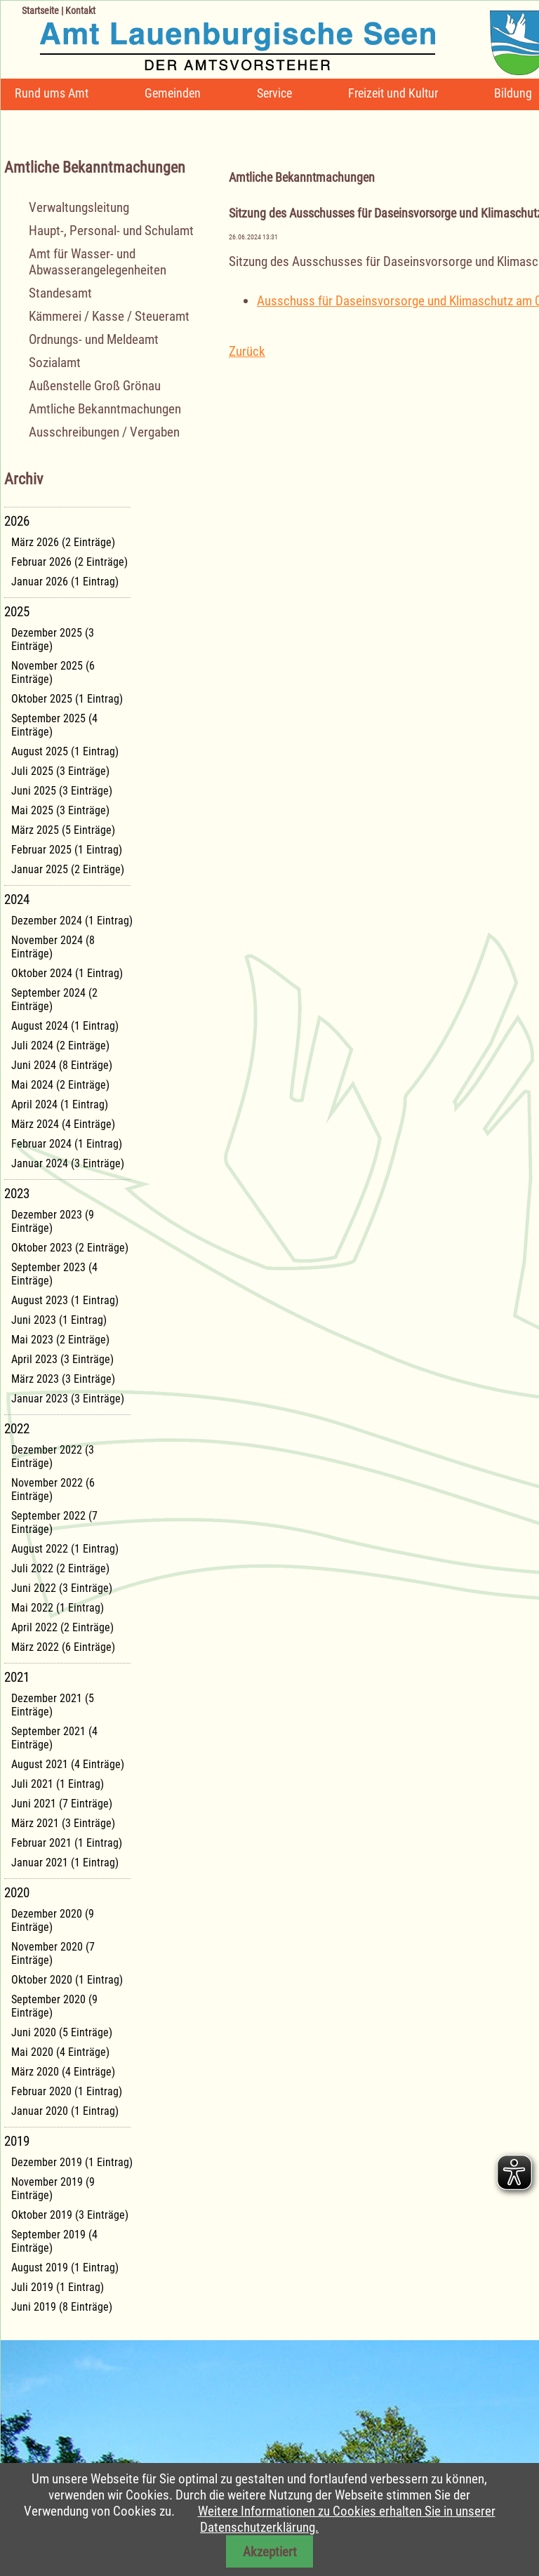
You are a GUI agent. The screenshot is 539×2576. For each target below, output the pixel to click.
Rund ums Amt (51, 93)
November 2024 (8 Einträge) (53, 947)
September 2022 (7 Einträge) (54, 1522)
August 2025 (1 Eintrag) (65, 751)
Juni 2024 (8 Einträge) (61, 1065)
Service (274, 93)
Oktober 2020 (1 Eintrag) (67, 1979)
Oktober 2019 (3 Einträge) (69, 2215)
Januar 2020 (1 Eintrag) (65, 2111)
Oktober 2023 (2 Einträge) (69, 1247)
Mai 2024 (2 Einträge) (60, 1084)
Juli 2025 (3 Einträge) (60, 771)
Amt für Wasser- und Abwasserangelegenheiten (97, 262)
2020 (16, 1893)
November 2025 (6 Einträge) (53, 672)
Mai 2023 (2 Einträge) (60, 1339)
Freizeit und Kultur (393, 93)
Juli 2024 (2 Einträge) (60, 1045)
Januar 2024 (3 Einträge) (67, 1163)
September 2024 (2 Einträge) (54, 999)
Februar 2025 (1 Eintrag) (66, 849)
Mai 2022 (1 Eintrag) (57, 1607)
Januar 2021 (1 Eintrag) (65, 1862)
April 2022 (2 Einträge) (62, 1627)
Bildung (513, 93)
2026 (16, 521)
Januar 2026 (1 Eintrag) (65, 581)
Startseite (40, 10)
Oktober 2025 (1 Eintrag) (67, 698)
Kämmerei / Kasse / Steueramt (109, 316)
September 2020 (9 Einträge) (54, 2006)
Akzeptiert (270, 2552)
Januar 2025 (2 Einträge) (67, 869)
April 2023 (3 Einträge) (62, 1359)
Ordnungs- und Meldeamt (94, 339)
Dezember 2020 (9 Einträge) (52, 1920)
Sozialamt (55, 362)
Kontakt (80, 10)
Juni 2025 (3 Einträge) (61, 790)
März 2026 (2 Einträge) (63, 542)
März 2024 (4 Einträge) (63, 1124)
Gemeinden (173, 93)
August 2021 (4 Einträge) (67, 1764)
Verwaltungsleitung (79, 207)
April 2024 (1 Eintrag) (59, 1104)
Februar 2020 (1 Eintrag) (66, 2091)
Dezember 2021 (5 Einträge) (52, 1705)
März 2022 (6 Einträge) (63, 1647)
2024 (16, 899)
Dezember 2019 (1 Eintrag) (72, 2162)
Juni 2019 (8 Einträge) (61, 2306)
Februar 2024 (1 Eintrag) (66, 1143)
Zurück (247, 351)
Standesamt (60, 293)
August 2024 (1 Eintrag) (65, 1026)
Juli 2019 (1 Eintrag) (57, 2287)
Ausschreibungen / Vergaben (104, 432)
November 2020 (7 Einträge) (53, 1953)
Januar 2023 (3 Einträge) (67, 1398)
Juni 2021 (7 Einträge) (61, 1803)
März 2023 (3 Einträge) (63, 1379)
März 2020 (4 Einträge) (63, 2071)
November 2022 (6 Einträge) (53, 1489)
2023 (16, 1194)
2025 (16, 612)
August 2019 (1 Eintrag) (65, 2267)
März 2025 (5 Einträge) (63, 830)
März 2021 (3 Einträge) (63, 1823)
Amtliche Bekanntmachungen (105, 409)
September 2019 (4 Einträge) (54, 2241)
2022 (16, 1429)
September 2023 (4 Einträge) (54, 1274)
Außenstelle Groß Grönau (95, 386)
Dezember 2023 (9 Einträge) (52, 1221)
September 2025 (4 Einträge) (54, 725)
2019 (16, 2141)
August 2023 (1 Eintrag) (65, 1300)
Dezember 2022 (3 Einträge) (52, 1456)
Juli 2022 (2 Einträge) (60, 1568)
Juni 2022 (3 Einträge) (61, 1588)
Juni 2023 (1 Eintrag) (59, 1320)
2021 (16, 1677)
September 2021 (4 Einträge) (54, 1738)
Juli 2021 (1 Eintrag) (57, 1784)
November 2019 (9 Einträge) (53, 2188)
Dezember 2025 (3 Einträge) (52, 639)
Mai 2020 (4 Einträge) (60, 2052)
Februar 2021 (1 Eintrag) (66, 1843)
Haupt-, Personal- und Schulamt (111, 231)
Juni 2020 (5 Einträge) (61, 2032)
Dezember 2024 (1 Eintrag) (72, 920)
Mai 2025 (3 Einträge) (60, 810)
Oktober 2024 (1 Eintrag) (67, 973)
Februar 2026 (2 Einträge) (69, 562)
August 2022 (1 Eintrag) (65, 1548)
